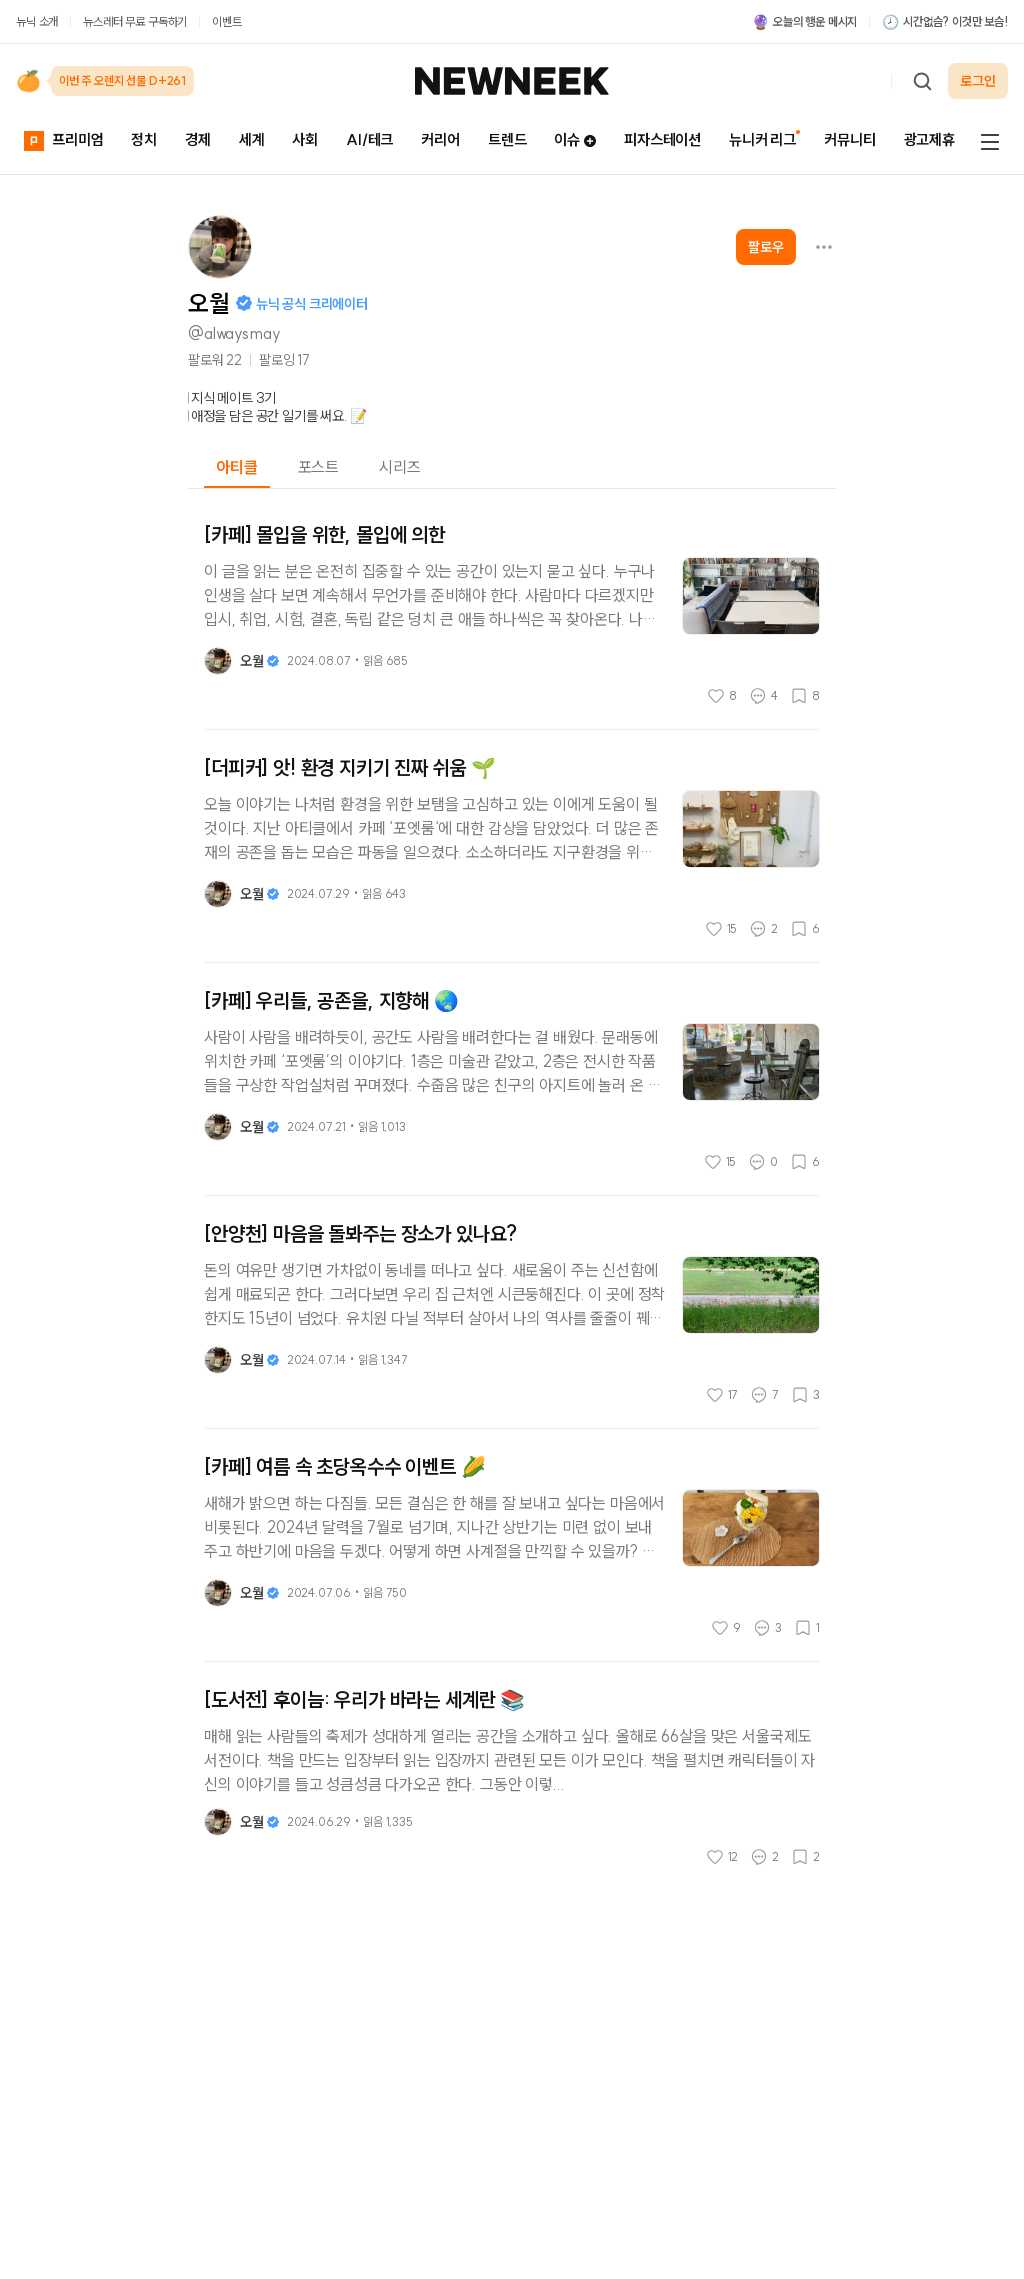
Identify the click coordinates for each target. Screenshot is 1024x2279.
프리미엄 (63, 140)
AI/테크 (369, 139)
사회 (305, 139)
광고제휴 (929, 139)
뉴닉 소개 (37, 21)
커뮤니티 (849, 139)
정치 (144, 139)
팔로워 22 (215, 360)
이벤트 (227, 21)
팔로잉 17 (284, 360)
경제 (198, 139)
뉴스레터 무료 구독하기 (135, 21)
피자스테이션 (662, 139)
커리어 (440, 139)
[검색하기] (922, 81)
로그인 (978, 81)
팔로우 (766, 247)
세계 (252, 139)
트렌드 (507, 139)
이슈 (575, 139)
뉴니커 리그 (762, 139)
